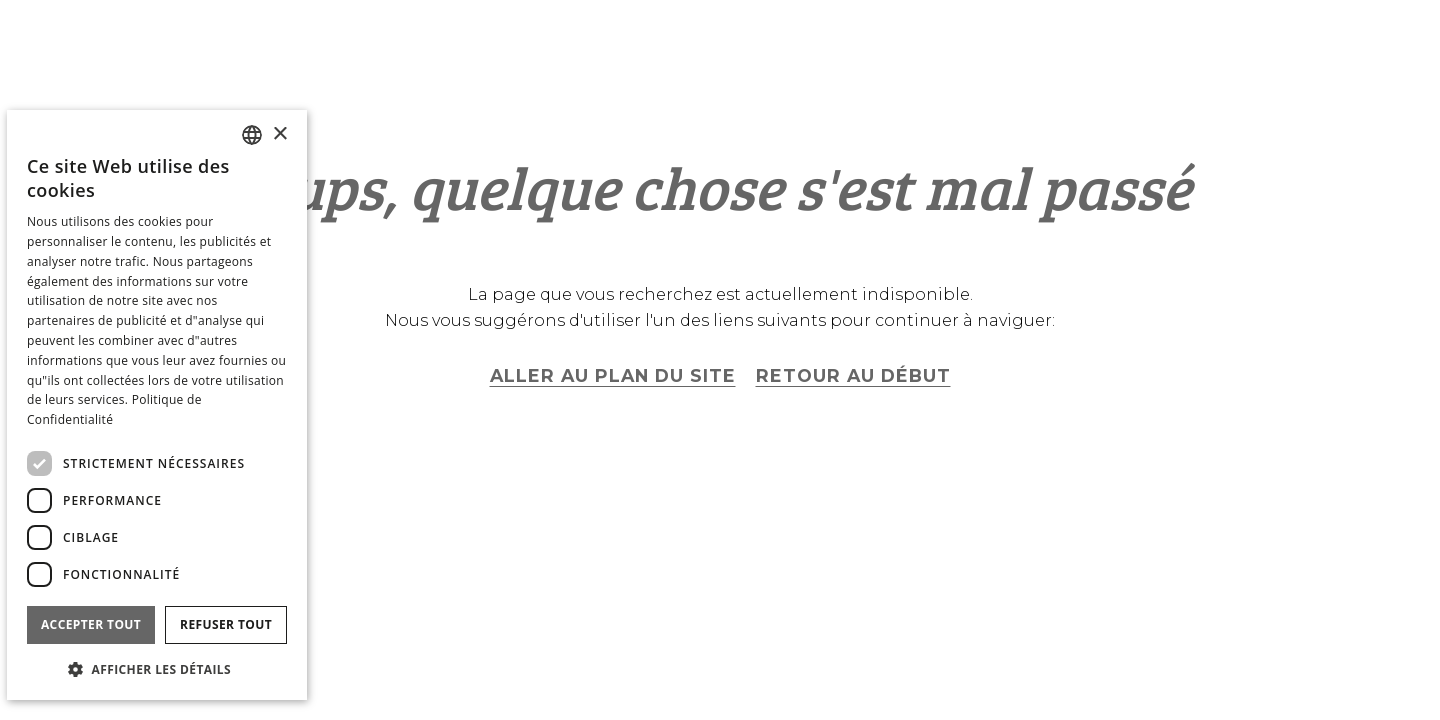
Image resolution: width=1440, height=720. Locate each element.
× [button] (279, 134)
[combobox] (252, 135)
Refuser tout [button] (226, 624)
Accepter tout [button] (91, 624)
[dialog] (157, 405)
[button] (157, 668)
